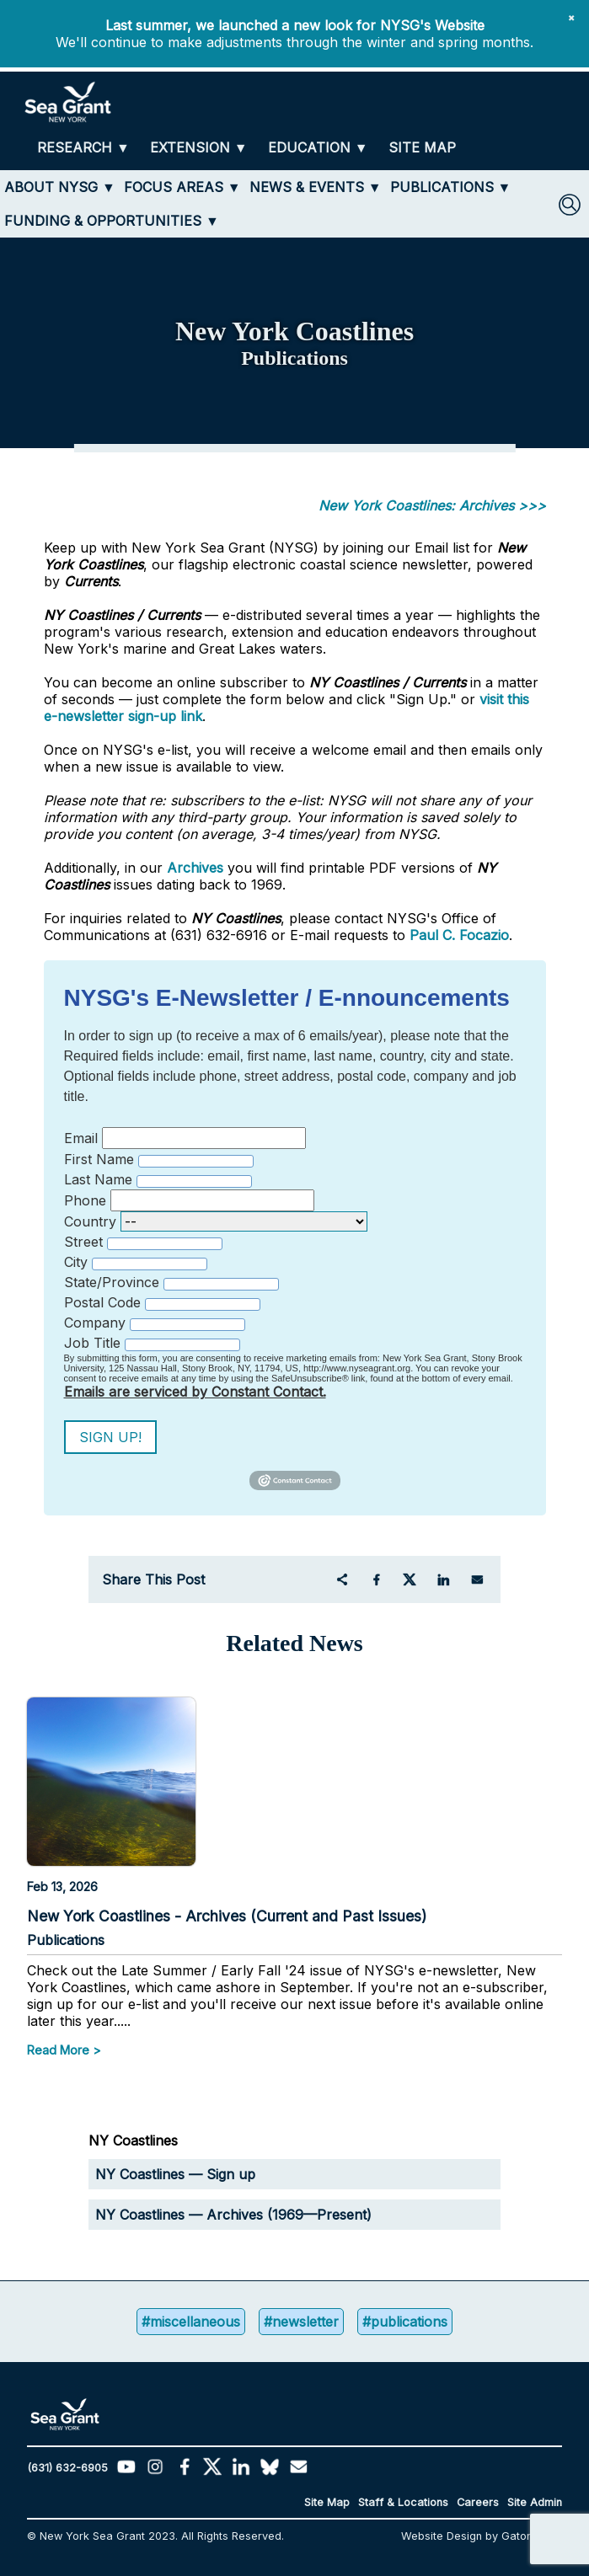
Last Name (98, 1179)
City (76, 1261)
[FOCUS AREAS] (182, 187)
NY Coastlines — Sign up (175, 2174)
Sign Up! (110, 1437)
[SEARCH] (570, 205)
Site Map (327, 2502)
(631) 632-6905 (67, 2467)
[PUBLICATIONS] (451, 187)
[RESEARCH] (83, 148)
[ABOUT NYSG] (60, 187)
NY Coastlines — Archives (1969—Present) (233, 2214)
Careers (478, 2502)
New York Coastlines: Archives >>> (432, 505)
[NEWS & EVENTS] (315, 187)
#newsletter (301, 2321)
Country (90, 1221)
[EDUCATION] (318, 148)
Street (83, 1241)
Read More (58, 2050)
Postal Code (102, 1302)
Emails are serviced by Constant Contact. (195, 1391)
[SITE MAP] (422, 148)
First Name (99, 1159)
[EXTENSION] (199, 148)
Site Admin (534, 2502)
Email (81, 1138)
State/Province (111, 1282)
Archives (195, 867)
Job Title (92, 1342)
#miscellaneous (191, 2321)
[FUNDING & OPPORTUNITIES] (111, 221)
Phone (85, 1200)
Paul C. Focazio (459, 935)
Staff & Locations (403, 2502)
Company (95, 1322)
